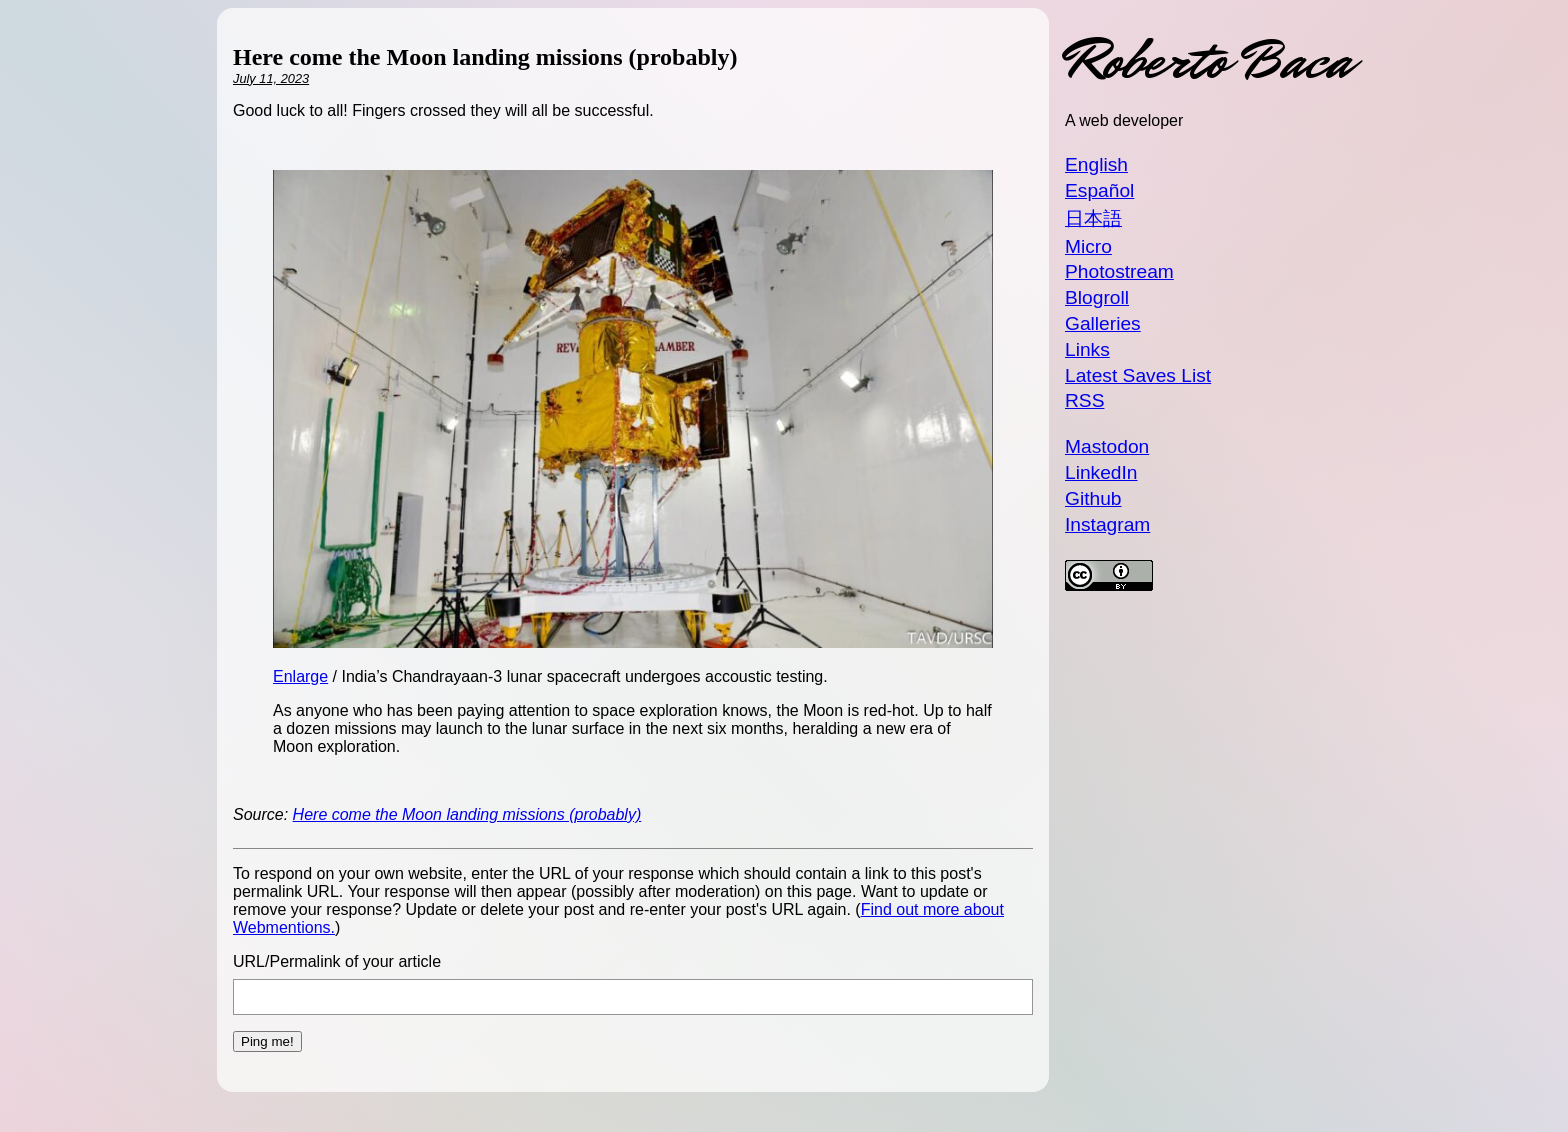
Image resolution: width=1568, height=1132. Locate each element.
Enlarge (300, 676)
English (1096, 164)
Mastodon (1107, 446)
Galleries (1103, 323)
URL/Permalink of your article (337, 961)
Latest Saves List (1138, 375)
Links (1087, 349)
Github (1093, 498)
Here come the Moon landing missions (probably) (467, 814)
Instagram (1107, 524)
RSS (1084, 400)
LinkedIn (1101, 472)
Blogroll (1097, 297)
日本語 (1093, 218)
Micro (1088, 246)
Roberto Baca (1208, 60)
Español (1099, 190)
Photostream (1119, 271)
